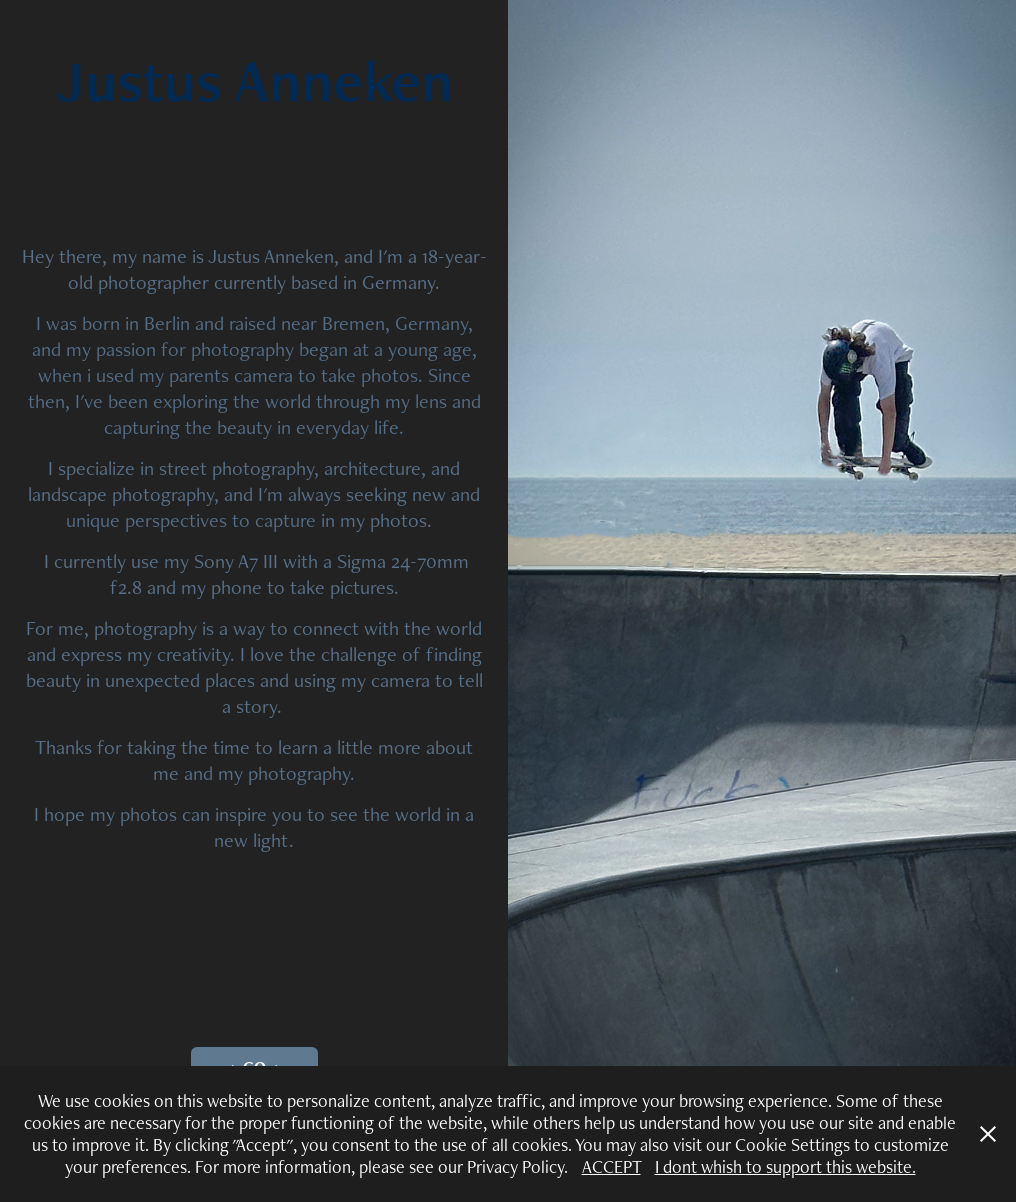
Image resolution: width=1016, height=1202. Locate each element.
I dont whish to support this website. (785, 1166)
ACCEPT (611, 1166)
